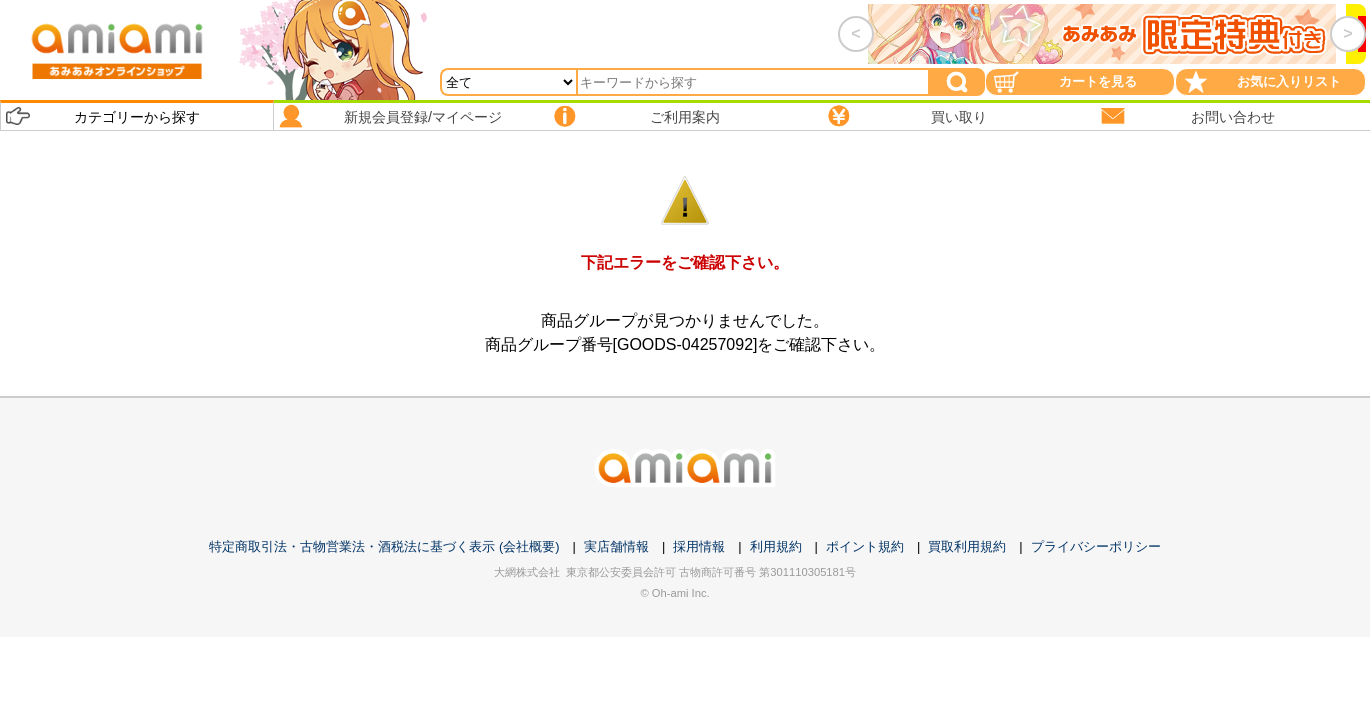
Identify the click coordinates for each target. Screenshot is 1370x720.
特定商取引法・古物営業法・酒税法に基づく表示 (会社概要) (384, 546)
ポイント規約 (865, 546)
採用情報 (699, 546)
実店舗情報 (616, 546)
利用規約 (776, 546)
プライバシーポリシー (1096, 546)
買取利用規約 (967, 546)
